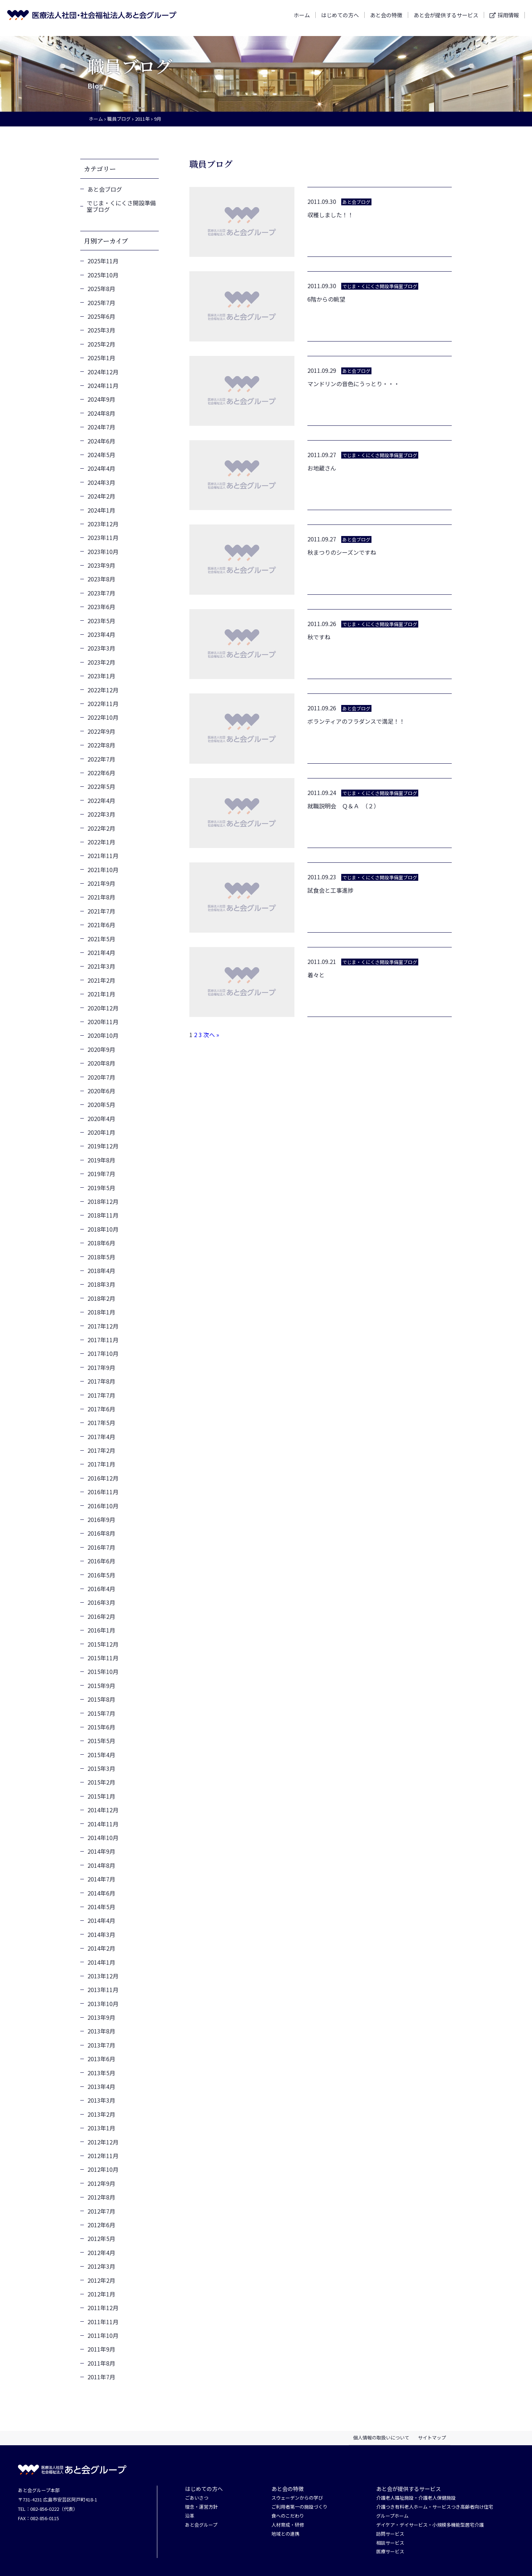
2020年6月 (101, 1091)
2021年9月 (101, 883)
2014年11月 (102, 1824)
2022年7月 (101, 759)
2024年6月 (101, 441)
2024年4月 (101, 468)
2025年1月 (101, 357)
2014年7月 (101, 1879)
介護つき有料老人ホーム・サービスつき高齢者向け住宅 (434, 2507)
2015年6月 (101, 1727)
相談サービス (390, 2543)
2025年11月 (102, 261)
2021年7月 (101, 911)
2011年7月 (101, 2377)
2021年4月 (101, 952)
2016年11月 (102, 1491)
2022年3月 (101, 814)
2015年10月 (102, 1671)
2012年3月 (101, 2266)
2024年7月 (101, 427)
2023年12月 (102, 524)
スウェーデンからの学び (297, 2498)
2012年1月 (101, 2294)
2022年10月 (102, 717)
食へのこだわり (287, 2516)
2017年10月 (102, 1353)
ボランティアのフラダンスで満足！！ (356, 721)
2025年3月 (101, 330)
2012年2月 (101, 2280)
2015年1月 (101, 1796)
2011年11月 (102, 2321)
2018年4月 (101, 1270)
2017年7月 (101, 1395)
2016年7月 (101, 1547)
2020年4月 (101, 1118)
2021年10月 (102, 869)
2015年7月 (101, 1713)
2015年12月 (102, 1644)
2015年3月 (101, 1768)
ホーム (302, 18)
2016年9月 (101, 1519)
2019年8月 (101, 1160)
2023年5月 (101, 620)
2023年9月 (101, 565)
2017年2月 (101, 1450)
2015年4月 (101, 1754)
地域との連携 (285, 2534)
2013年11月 (102, 1989)
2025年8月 (101, 288)
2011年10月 (102, 2335)
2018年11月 (102, 1215)
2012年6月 (101, 2225)
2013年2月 (101, 2114)
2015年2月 (101, 1782)
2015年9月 (101, 1685)
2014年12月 (102, 1810)
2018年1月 (101, 1312)
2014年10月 (102, 1837)
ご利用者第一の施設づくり (299, 2507)
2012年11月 (102, 2155)
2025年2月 (101, 344)
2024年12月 (102, 372)
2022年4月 (101, 800)
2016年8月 (101, 1533)
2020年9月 (101, 1049)
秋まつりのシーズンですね (341, 552)
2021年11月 (102, 855)
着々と (316, 974)
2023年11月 (102, 537)
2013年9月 (101, 2017)
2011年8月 (101, 2363)
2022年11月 (102, 703)
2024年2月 (101, 496)
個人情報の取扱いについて (381, 2437)
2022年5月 (101, 786)
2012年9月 (101, 2183)
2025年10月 (102, 275)
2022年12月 (102, 690)
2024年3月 (101, 482)
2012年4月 (101, 2252)
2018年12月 (102, 1201)
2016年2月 (101, 1616)
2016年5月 (101, 1575)
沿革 (189, 2516)
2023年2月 (101, 662)
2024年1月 (101, 510)
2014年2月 (101, 1948)
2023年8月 (101, 579)
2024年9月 (101, 399)
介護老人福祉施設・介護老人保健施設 (416, 2498)
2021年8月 (101, 897)
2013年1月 (101, 2128)
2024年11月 (102, 385)
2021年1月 (101, 994)
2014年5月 (101, 1906)
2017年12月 (102, 1326)
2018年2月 (101, 1298)
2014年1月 (101, 1962)
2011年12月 (102, 2307)
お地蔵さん (321, 468)
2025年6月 (101, 316)
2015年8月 (101, 1699)
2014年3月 (101, 1934)
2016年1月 (101, 1630)
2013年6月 (101, 2058)
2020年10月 (102, 1035)
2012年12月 (102, 2142)
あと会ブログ (104, 189)
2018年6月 (101, 1243)
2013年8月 (101, 2031)
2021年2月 (101, 980)
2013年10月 (102, 2003)
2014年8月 (101, 1865)
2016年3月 (101, 1602)
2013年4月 (101, 2086)
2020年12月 (102, 1008)
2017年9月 (101, 1367)
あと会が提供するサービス (446, 18)
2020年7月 (101, 1077)
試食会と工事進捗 (330, 890)
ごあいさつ (196, 2498)
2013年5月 (101, 2073)
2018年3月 (101, 1284)
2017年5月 (101, 1422)
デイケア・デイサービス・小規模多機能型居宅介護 (430, 2525)
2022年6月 (101, 772)
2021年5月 (101, 939)
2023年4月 (101, 634)
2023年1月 (101, 676)
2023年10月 (102, 551)
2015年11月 (102, 1658)
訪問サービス (390, 2534)
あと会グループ (201, 2525)
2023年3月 (101, 648)
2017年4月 (101, 1436)
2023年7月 (101, 593)
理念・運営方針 (201, 2507)
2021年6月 (101, 924)
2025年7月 (101, 302)
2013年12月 (102, 1976)
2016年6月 (101, 1561)
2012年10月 (102, 2169)
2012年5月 (101, 2238)
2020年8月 (101, 1063)
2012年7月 (101, 2211)
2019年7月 (101, 1173)
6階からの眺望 (326, 299)
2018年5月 (101, 1257)
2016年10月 (102, 1506)
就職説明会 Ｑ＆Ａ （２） (343, 806)
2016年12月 (102, 1478)
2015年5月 (101, 1740)
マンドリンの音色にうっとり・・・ (353, 383)
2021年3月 (101, 966)
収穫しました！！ (330, 214)
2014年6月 (101, 1893)
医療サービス (390, 2551)
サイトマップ (432, 2437)
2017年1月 (101, 1464)
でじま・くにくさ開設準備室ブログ (121, 206)
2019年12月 (102, 1146)
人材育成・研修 (287, 2525)
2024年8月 (101, 413)
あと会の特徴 (386, 18)
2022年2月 (101, 828)
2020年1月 (101, 1132)
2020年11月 (102, 1021)
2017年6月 (101, 1409)
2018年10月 (102, 1229)
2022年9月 (101, 731)
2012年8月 (101, 2197)
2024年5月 (101, 454)
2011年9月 (101, 2349)
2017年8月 (101, 1381)
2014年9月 (101, 1851)
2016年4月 (101, 1588)
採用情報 (508, 18)
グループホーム (392, 2516)
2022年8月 (101, 745)
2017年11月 (102, 1339)
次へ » (211, 1034)
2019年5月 (101, 1187)
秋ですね (318, 637)
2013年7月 (101, 2045)
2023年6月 (101, 606)
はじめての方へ (340, 18)
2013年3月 (101, 2100)
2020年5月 (101, 1104)
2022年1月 (101, 842)
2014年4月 (101, 1920)
